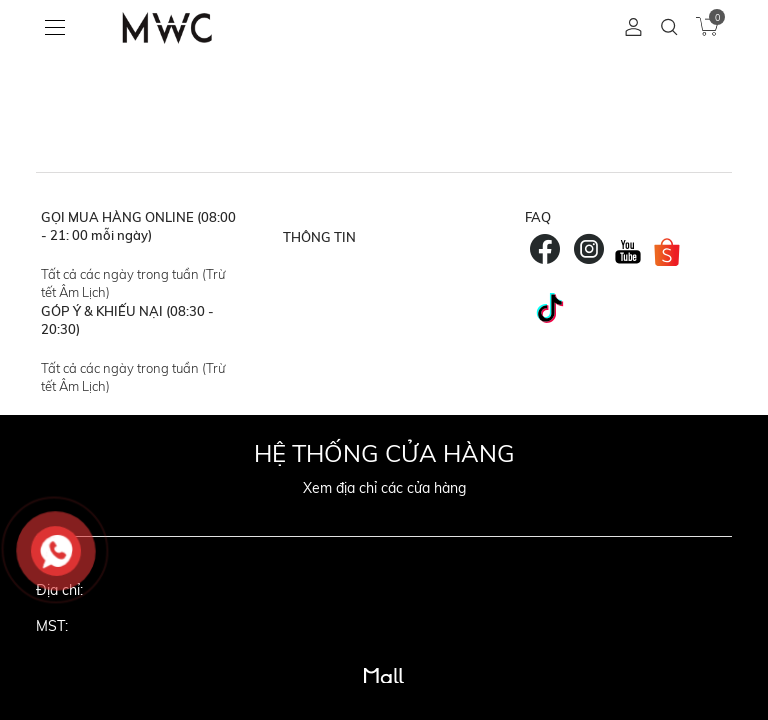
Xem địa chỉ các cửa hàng (384, 488)
